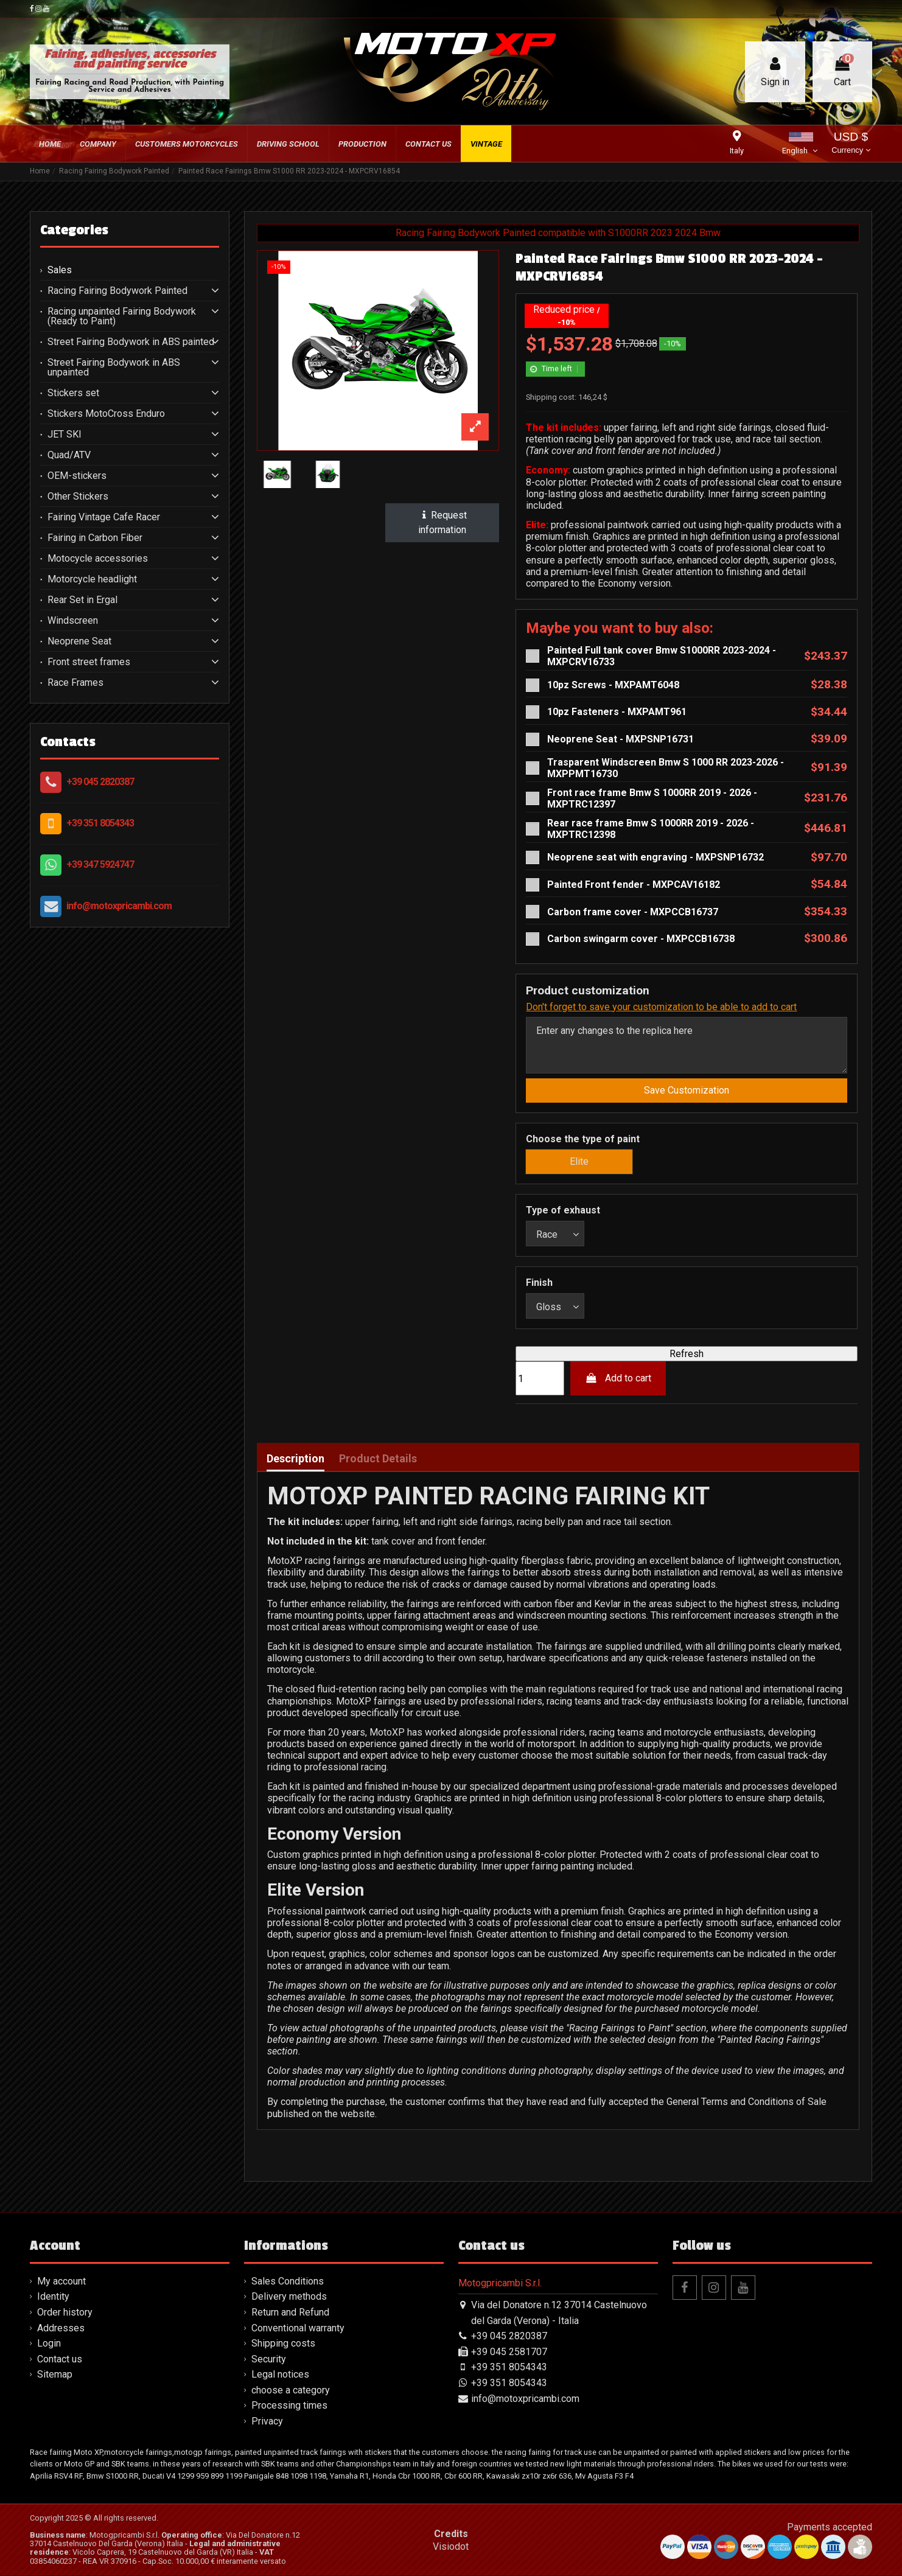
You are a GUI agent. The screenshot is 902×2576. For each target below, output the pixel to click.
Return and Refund (290, 2312)
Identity (53, 2297)
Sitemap (54, 2375)
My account (61, 2281)
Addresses (61, 2328)
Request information (442, 522)
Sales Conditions (287, 2281)
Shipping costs (283, 2344)
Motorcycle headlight (92, 579)
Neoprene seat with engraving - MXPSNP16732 (655, 857)
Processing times (289, 2406)
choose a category (290, 2390)
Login (49, 2344)
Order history (65, 2312)
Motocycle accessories (97, 559)
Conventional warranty (297, 2328)
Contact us (59, 2359)
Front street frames (88, 662)
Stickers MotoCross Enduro (106, 414)
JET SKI (64, 434)
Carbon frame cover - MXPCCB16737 (632, 912)
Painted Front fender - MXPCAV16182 (633, 884)
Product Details (378, 1459)
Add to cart (618, 1378)
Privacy (267, 2422)
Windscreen (72, 621)
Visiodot (451, 2546)
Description (295, 1459)
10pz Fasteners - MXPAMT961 (617, 711)
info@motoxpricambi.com (119, 906)
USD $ (850, 144)
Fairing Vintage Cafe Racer (103, 517)
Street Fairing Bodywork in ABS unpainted (113, 367)
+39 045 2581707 (509, 2352)
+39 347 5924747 (100, 864)
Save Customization (686, 1090)
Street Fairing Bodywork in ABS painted (130, 342)
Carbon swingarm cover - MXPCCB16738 (641, 938)
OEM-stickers (77, 476)
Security (268, 2359)
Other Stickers (77, 496)
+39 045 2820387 (100, 781)
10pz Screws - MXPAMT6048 (613, 685)
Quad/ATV (69, 455)
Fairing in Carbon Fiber (94, 538)
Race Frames (75, 683)
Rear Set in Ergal (82, 600)
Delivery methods (289, 2297)
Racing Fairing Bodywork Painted (117, 291)
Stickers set (73, 393)
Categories (74, 230)
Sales (59, 270)
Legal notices (280, 2375)
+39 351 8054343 (100, 823)
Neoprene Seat (79, 641)
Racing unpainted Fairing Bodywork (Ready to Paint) (121, 316)
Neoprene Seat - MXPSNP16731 (620, 739)
